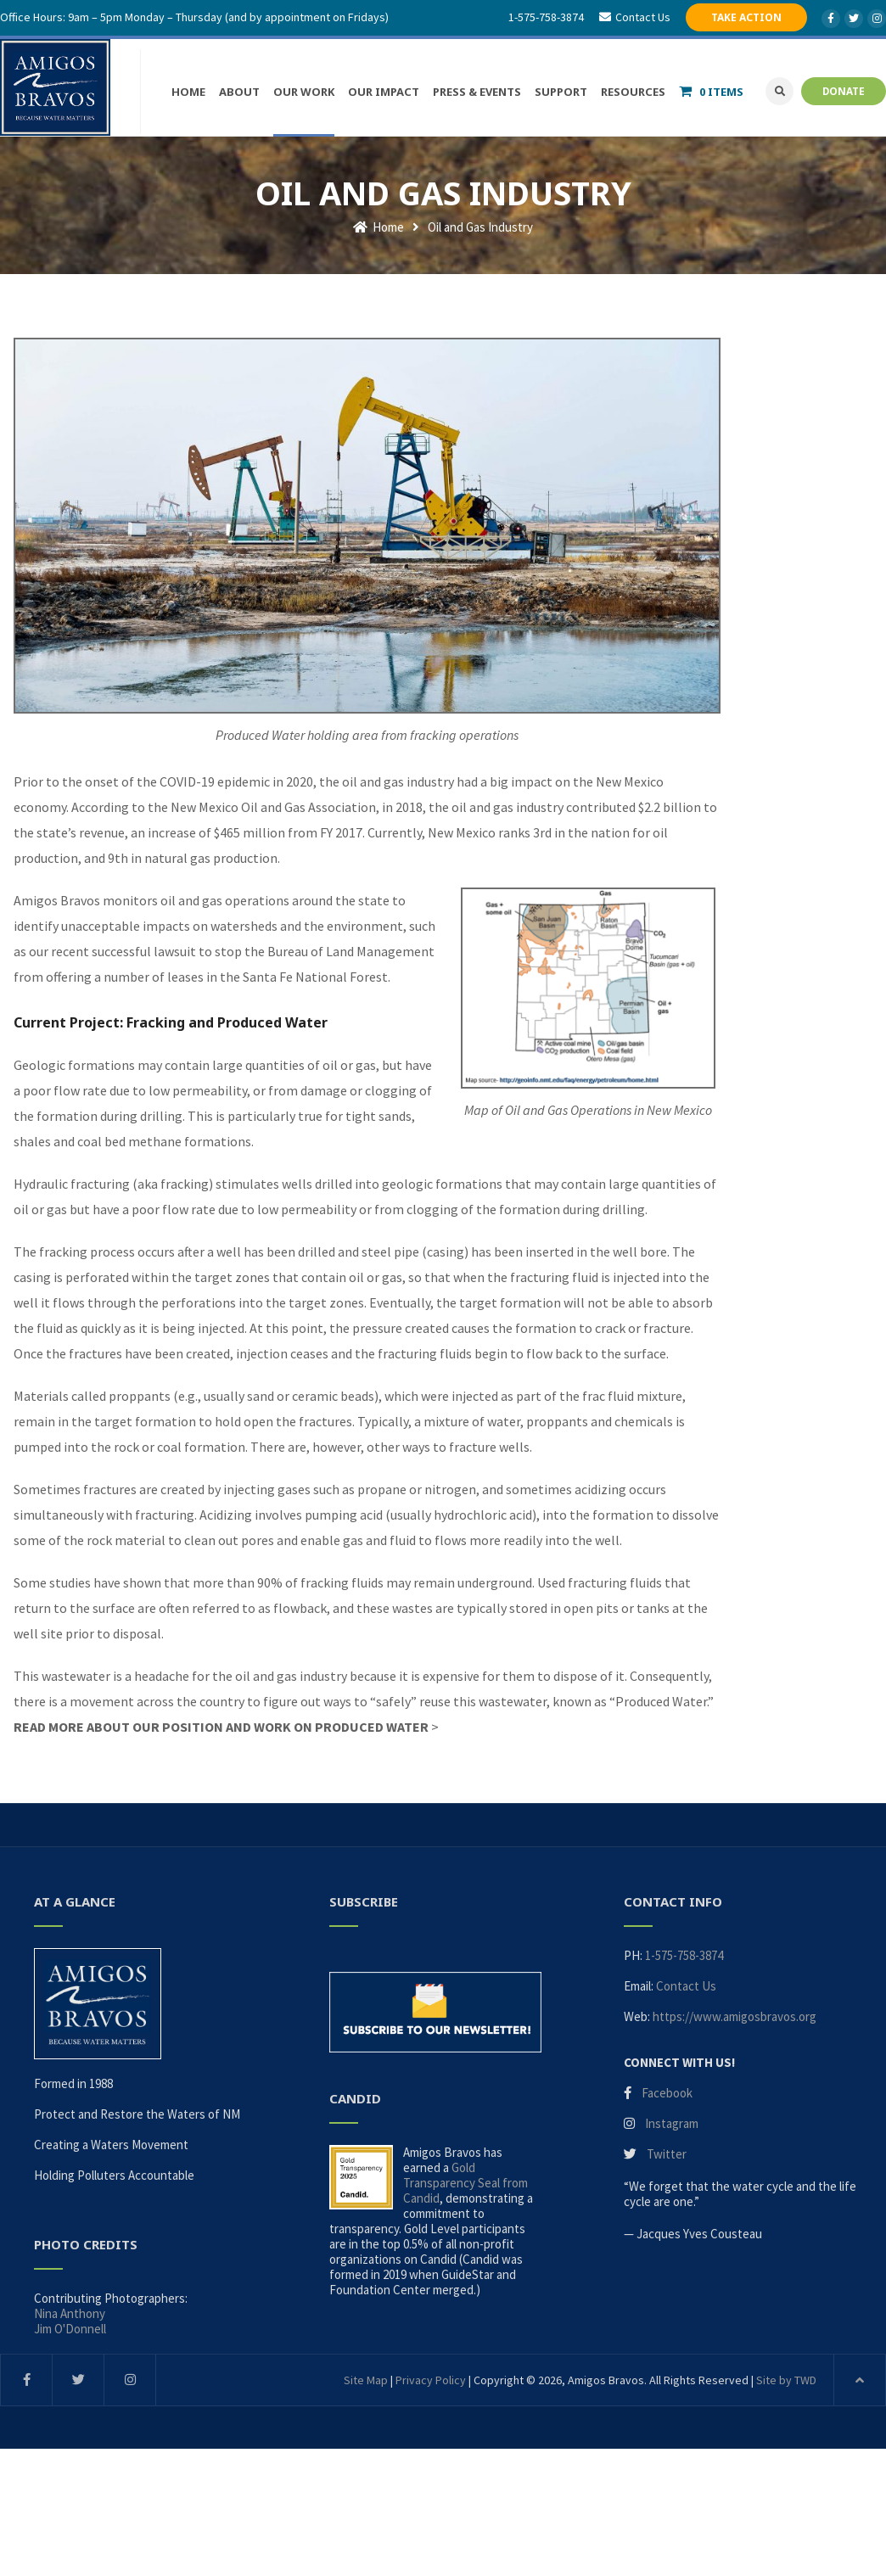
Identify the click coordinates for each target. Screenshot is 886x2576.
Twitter (667, 2154)
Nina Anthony (69, 2313)
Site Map (366, 2380)
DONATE (843, 91)
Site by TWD (786, 2380)
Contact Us (686, 1986)
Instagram (671, 2123)
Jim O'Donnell (70, 2329)
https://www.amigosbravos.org (734, 2016)
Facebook (667, 2093)
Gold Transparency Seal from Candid (465, 2182)
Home (378, 227)
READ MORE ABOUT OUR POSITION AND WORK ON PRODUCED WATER (221, 1726)
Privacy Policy (430, 2380)
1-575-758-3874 (546, 17)
